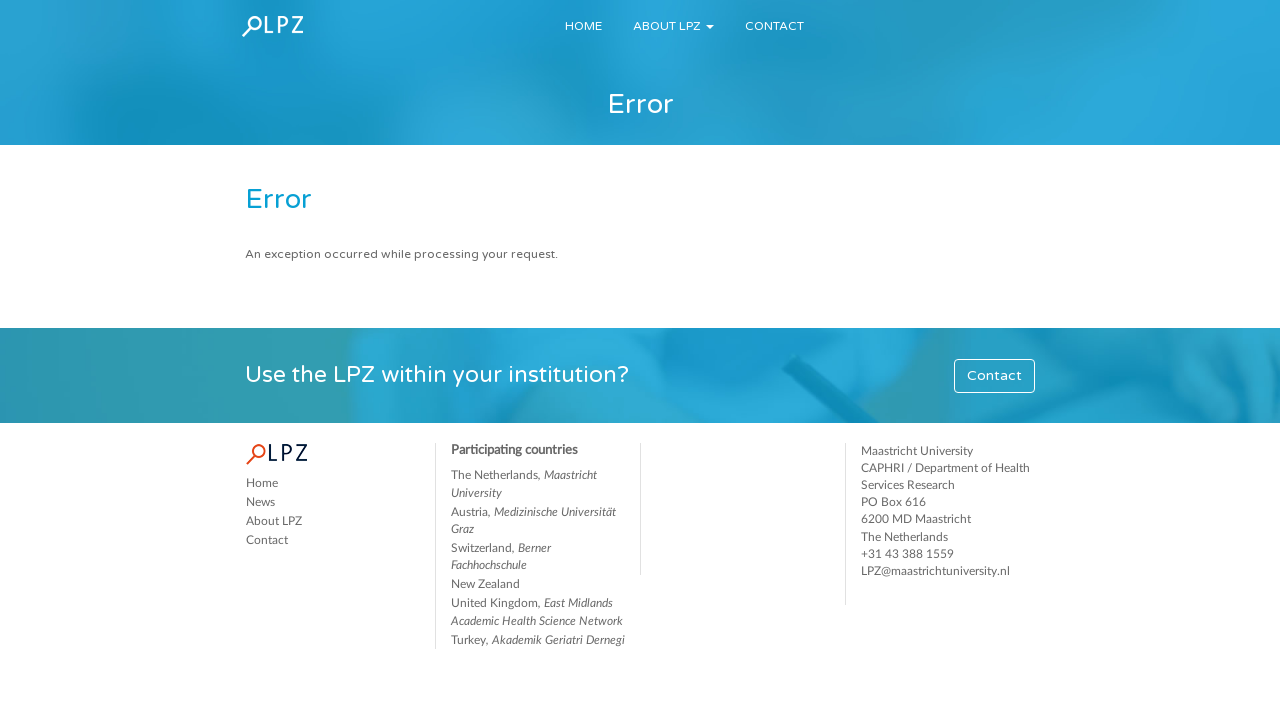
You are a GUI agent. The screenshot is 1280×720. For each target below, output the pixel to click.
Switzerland (501, 556)
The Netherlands (524, 483)
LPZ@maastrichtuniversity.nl (935, 571)
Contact (774, 26)
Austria (533, 520)
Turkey (538, 640)
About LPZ (274, 521)
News (260, 502)
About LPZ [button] (673, 26)
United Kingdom (537, 611)
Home (583, 26)
